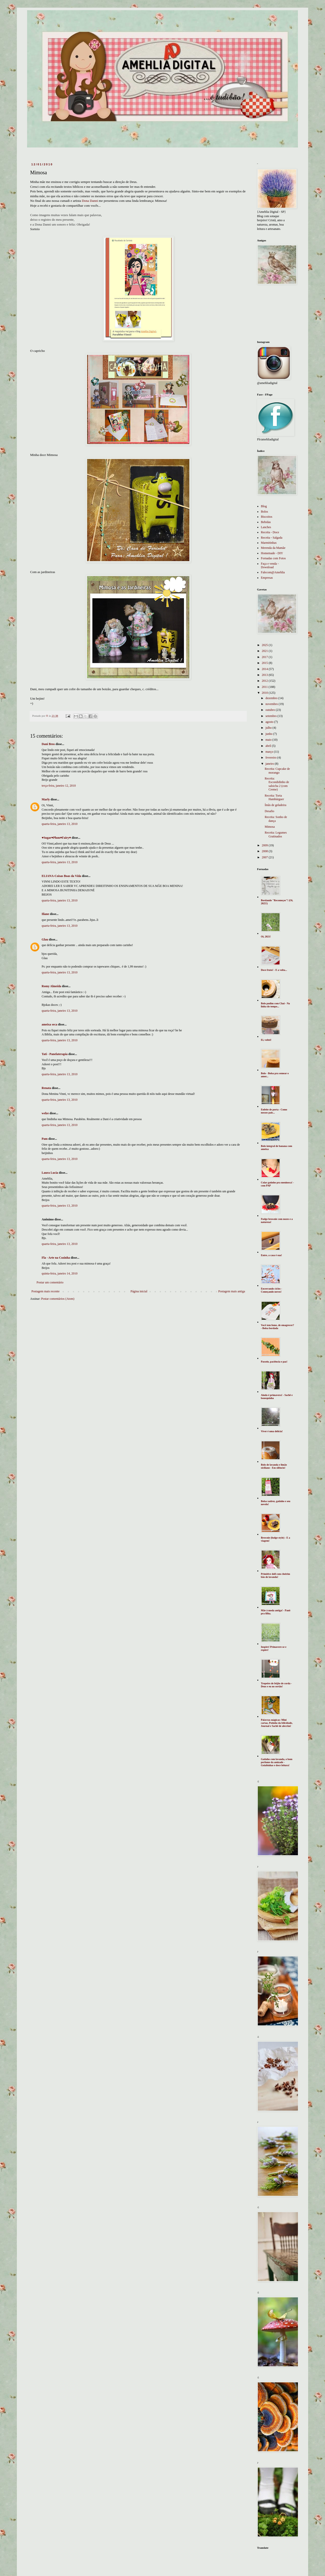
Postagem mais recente (45, 1291)
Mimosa (270, 826)
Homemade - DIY (272, 553)
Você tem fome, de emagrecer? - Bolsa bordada (277, 1327)
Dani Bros (48, 744)
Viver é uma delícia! (272, 1431)
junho (269, 734)
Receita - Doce (270, 532)
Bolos (264, 511)
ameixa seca (49, 1024)
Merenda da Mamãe (273, 548)
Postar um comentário (50, 1282)
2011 (265, 687)
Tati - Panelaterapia (55, 1054)
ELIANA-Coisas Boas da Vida (61, 876)
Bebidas (266, 522)
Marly (46, 799)
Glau (45, 939)
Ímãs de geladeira (275, 805)
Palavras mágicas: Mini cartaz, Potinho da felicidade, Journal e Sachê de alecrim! (277, 1722)
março (269, 751)
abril (268, 746)
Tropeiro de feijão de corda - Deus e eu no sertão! (276, 1685)
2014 (265, 669)
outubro (270, 710)
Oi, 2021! (266, 936)
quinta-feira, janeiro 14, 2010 (59, 1273)
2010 (265, 693)
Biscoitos (266, 516)
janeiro (270, 763)
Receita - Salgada (271, 537)
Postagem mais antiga (231, 1291)
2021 (265, 651)
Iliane (45, 914)
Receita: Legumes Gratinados (276, 834)
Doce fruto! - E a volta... (274, 970)
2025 (265, 645)
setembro (271, 716)
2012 (265, 681)
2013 (265, 675)
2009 (265, 845)
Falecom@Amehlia (273, 572)
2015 (265, 663)
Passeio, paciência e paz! (274, 1361)
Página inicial (139, 1291)
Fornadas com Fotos (273, 558)
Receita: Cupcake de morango (277, 770)
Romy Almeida (51, 986)
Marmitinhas (268, 542)
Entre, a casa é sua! (271, 1255)
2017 (265, 657)
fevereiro (271, 757)
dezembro (271, 698)
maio (268, 739)
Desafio (269, 811)
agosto (269, 722)
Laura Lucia (50, 1172)
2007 (265, 857)
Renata (46, 1088)
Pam (45, 1139)
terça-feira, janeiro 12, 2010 (59, 785)
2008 (265, 851)
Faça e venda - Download (270, 565)
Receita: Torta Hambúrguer (274, 797)
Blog (264, 506)
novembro (272, 704)
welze (45, 1113)
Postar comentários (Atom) (57, 1299)
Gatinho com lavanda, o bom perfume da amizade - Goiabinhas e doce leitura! (276, 1762)
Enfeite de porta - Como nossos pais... (274, 1111)
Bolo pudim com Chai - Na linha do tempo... (275, 1005)
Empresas (267, 577)
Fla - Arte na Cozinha (56, 1257)
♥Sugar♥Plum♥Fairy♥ (56, 837)
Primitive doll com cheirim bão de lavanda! (275, 1575)
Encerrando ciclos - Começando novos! (271, 1290)
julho (269, 727)
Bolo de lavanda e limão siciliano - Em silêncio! (274, 1466)
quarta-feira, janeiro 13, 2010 (59, 824)
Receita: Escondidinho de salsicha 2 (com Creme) (277, 784)
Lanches (266, 527)
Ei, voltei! (266, 1039)
